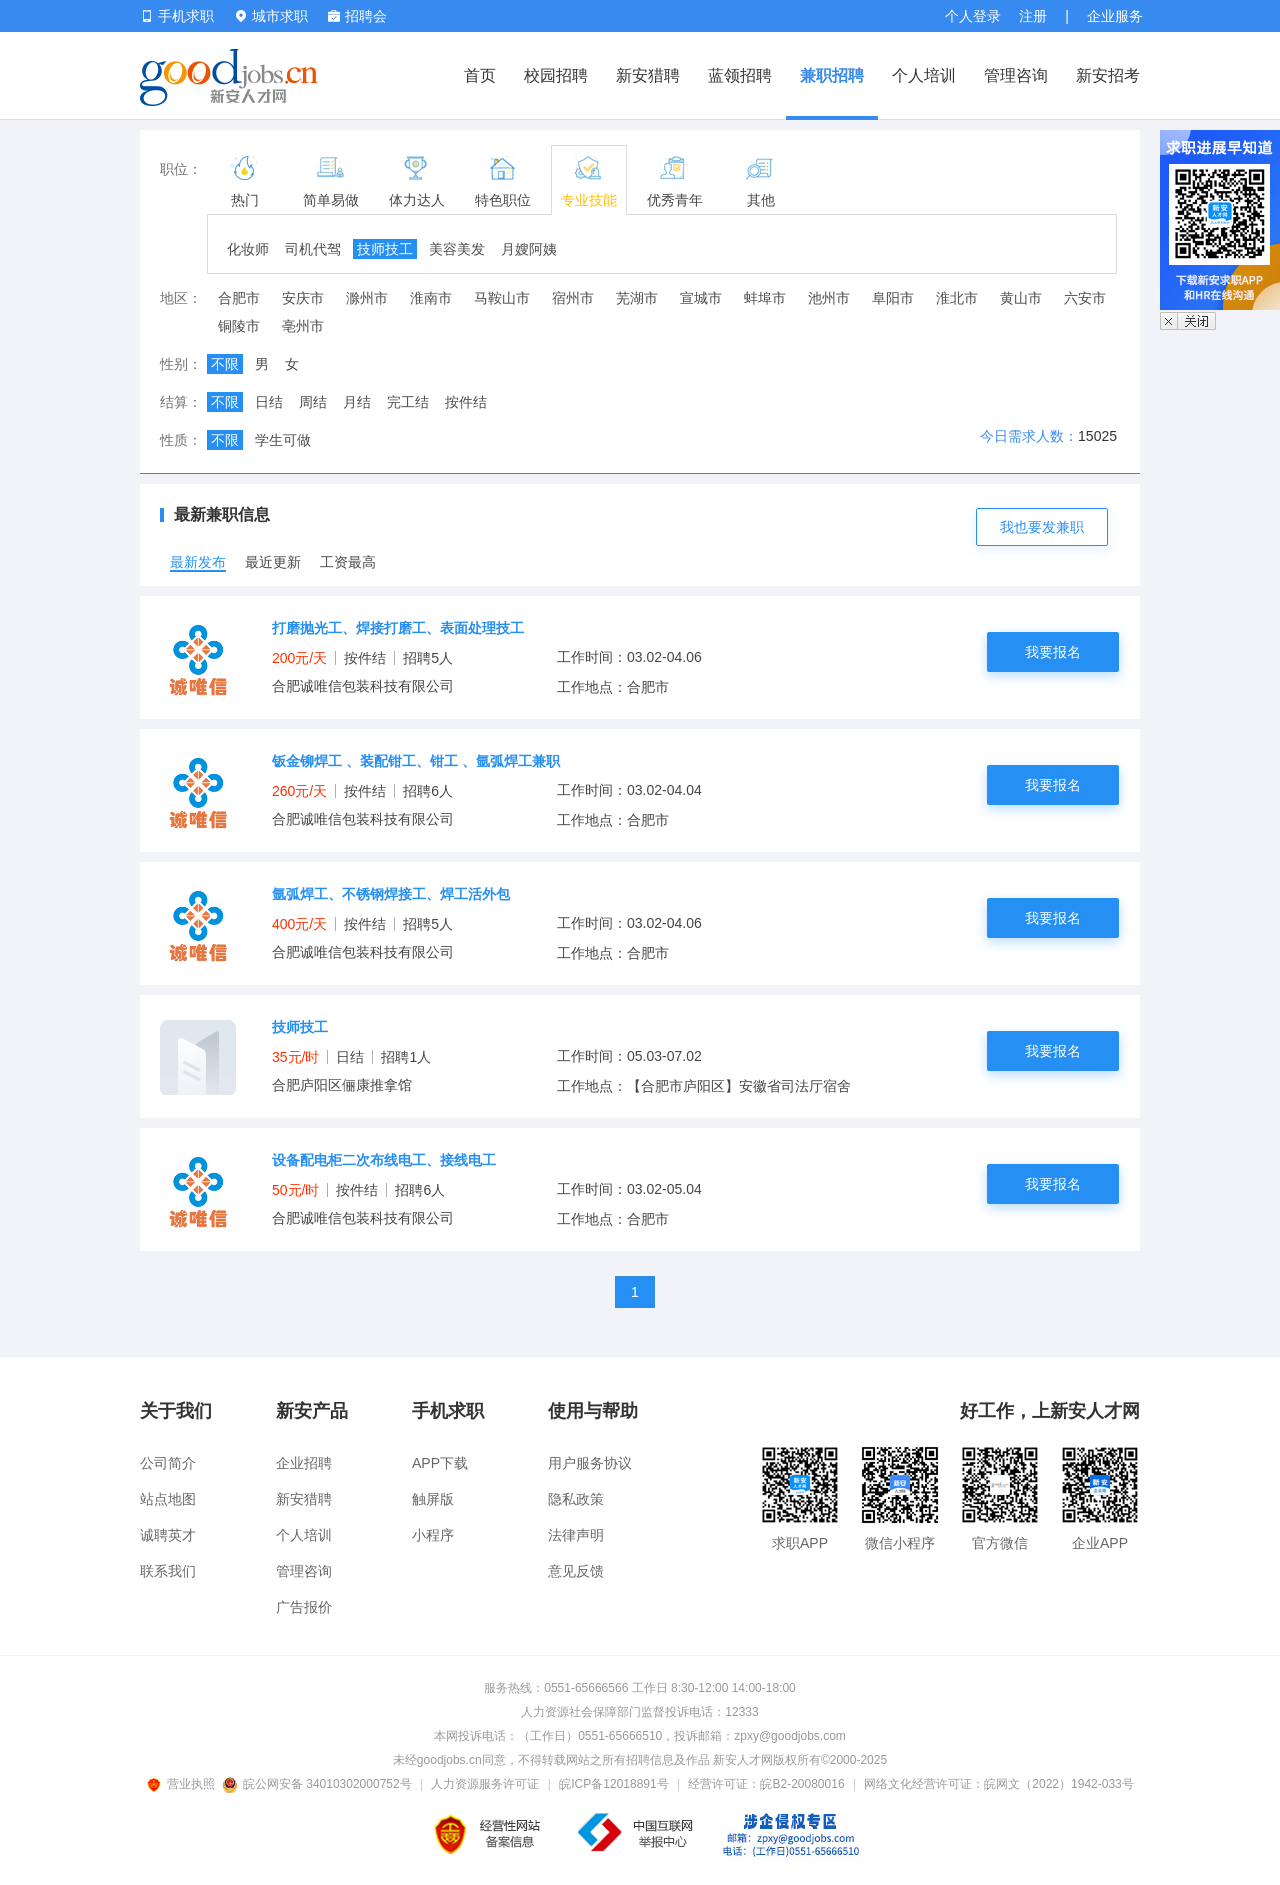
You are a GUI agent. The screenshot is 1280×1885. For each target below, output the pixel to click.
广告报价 (304, 1607)
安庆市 (303, 298)
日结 (269, 402)
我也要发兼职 (1042, 527)
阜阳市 (893, 298)
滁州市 (367, 298)
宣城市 (701, 298)
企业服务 (1115, 16)
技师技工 (385, 249)
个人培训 (924, 75)
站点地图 (168, 1499)
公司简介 (168, 1463)
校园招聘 (556, 75)
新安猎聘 (648, 75)
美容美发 (457, 249)
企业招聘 (304, 1463)
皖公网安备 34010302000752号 (318, 1784)
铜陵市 (239, 326)
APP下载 (440, 1463)
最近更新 (273, 562)
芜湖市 (637, 298)
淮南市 (431, 298)
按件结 (466, 402)
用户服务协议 (590, 1463)
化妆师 (248, 249)
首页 (480, 75)
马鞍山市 (502, 298)
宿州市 (573, 298)
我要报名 (1053, 652)
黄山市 (1021, 298)
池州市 (829, 298)
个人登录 (973, 16)
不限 (225, 364)
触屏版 (433, 1499)
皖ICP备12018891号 (613, 1784)
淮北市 (957, 298)
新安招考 (1108, 75)
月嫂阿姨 (529, 249)
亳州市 (303, 326)
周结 (313, 402)
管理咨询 (1016, 75)
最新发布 (198, 562)
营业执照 (184, 1784)
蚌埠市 (765, 298)
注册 (1033, 16)
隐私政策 (576, 1499)
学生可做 (283, 440)
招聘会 (357, 16)
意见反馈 (576, 1571)
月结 (357, 402)
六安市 (1085, 298)
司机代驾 (313, 249)
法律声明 (576, 1535)
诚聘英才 (168, 1535)
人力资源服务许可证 (485, 1784)
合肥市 (239, 298)
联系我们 (168, 1571)
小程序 (433, 1535)
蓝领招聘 (740, 75)
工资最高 (348, 562)
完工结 (408, 402)
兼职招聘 (832, 75)
